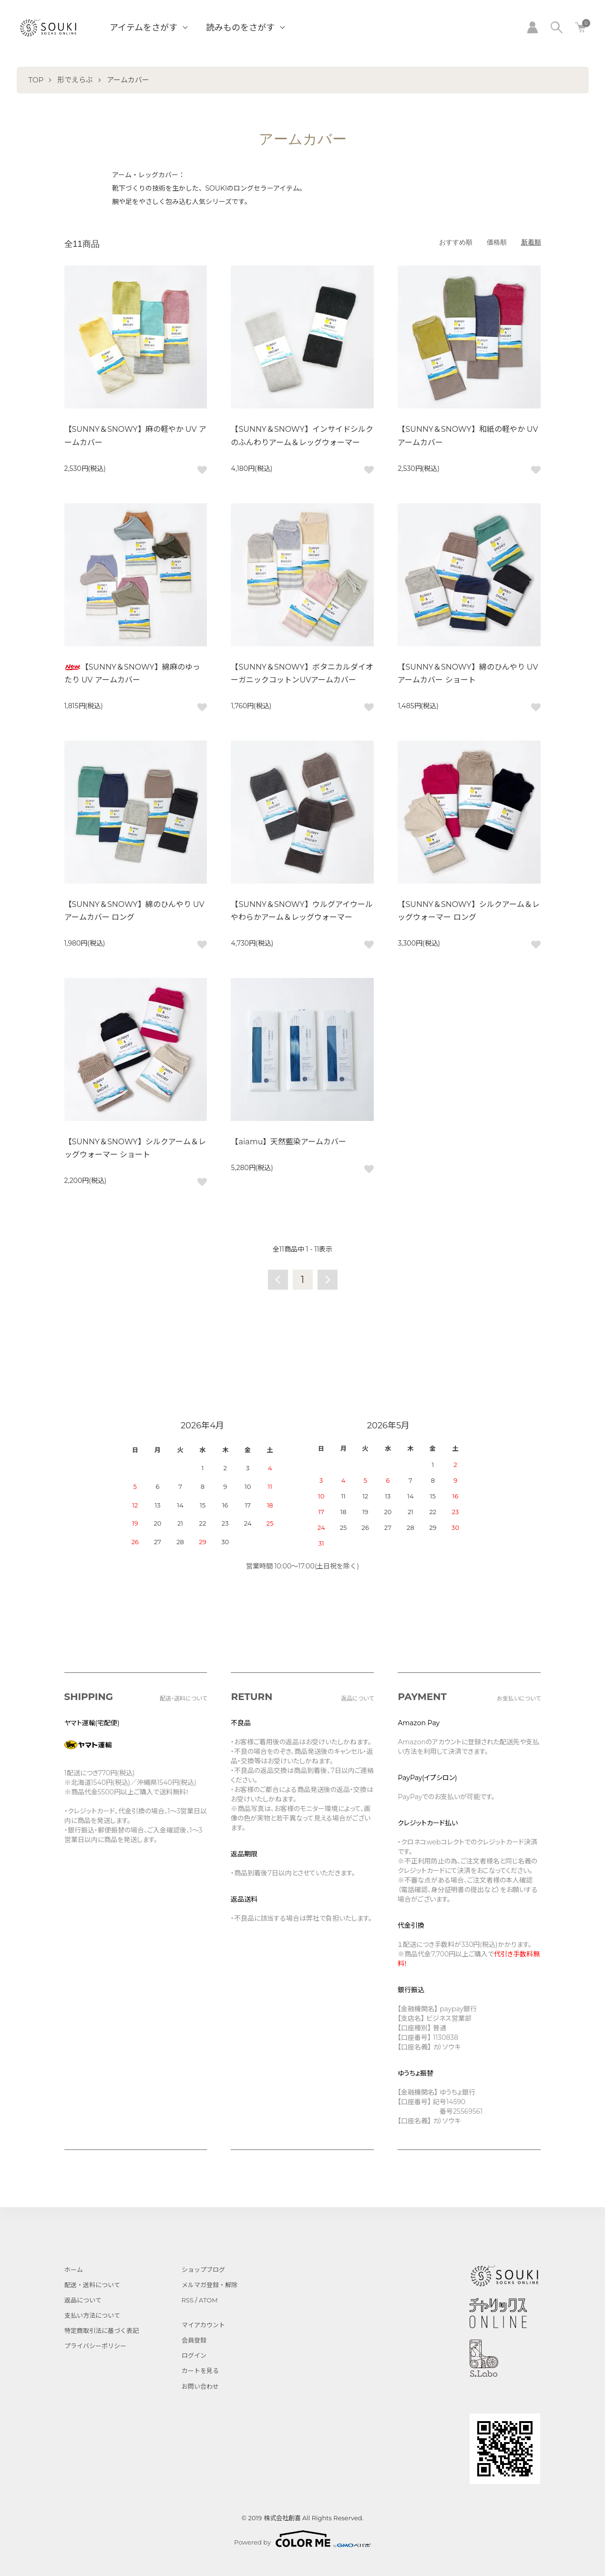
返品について (83, 2300)
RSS (188, 2300)
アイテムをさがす (143, 27)
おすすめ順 (455, 242)
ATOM (208, 2300)
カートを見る (200, 2370)
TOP (36, 79)
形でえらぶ (75, 79)
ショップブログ (203, 2269)
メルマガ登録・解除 (209, 2285)
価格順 (497, 242)
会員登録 (194, 2340)
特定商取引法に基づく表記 (101, 2330)
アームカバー (128, 79)
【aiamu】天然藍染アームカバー (288, 1141)
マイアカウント (203, 2325)
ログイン (194, 2355)
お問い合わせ (200, 2386)
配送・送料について (92, 2285)
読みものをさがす (240, 27)
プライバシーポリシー (95, 2346)
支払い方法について (92, 2315)
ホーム (73, 2269)
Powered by (302, 2538)
